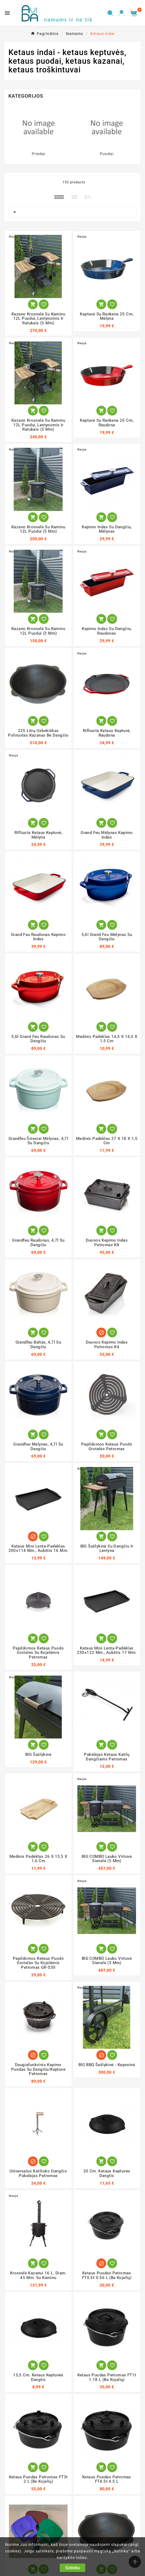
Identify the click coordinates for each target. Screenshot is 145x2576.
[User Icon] (121, 13)
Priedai (38, 154)
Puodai (107, 154)
